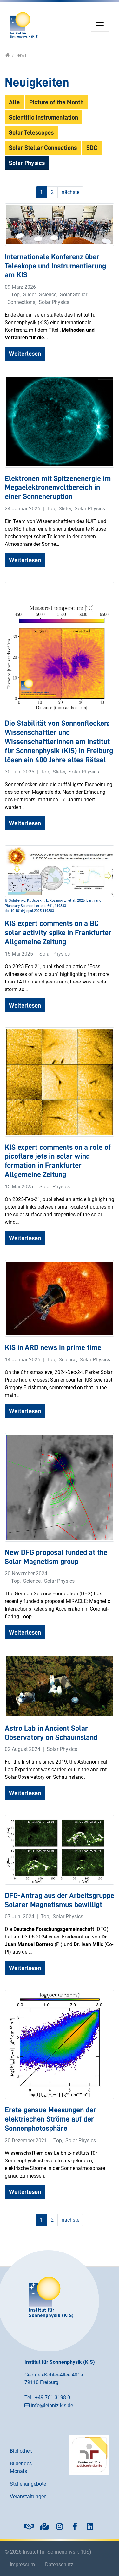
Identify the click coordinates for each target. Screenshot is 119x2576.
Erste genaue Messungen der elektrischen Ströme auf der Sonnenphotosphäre (50, 2119)
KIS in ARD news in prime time (53, 1347)
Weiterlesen (25, 353)
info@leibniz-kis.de (52, 2405)
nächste (70, 192)
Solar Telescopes (31, 132)
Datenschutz (59, 2564)
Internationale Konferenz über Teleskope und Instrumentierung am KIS (55, 266)
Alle (14, 102)
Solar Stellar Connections (43, 148)
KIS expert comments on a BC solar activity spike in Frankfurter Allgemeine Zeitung (58, 933)
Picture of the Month (56, 102)
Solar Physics (27, 163)
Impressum (22, 2564)
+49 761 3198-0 (52, 2397)
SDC (91, 148)
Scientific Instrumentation (43, 117)
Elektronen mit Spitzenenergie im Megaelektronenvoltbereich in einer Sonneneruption (58, 488)
